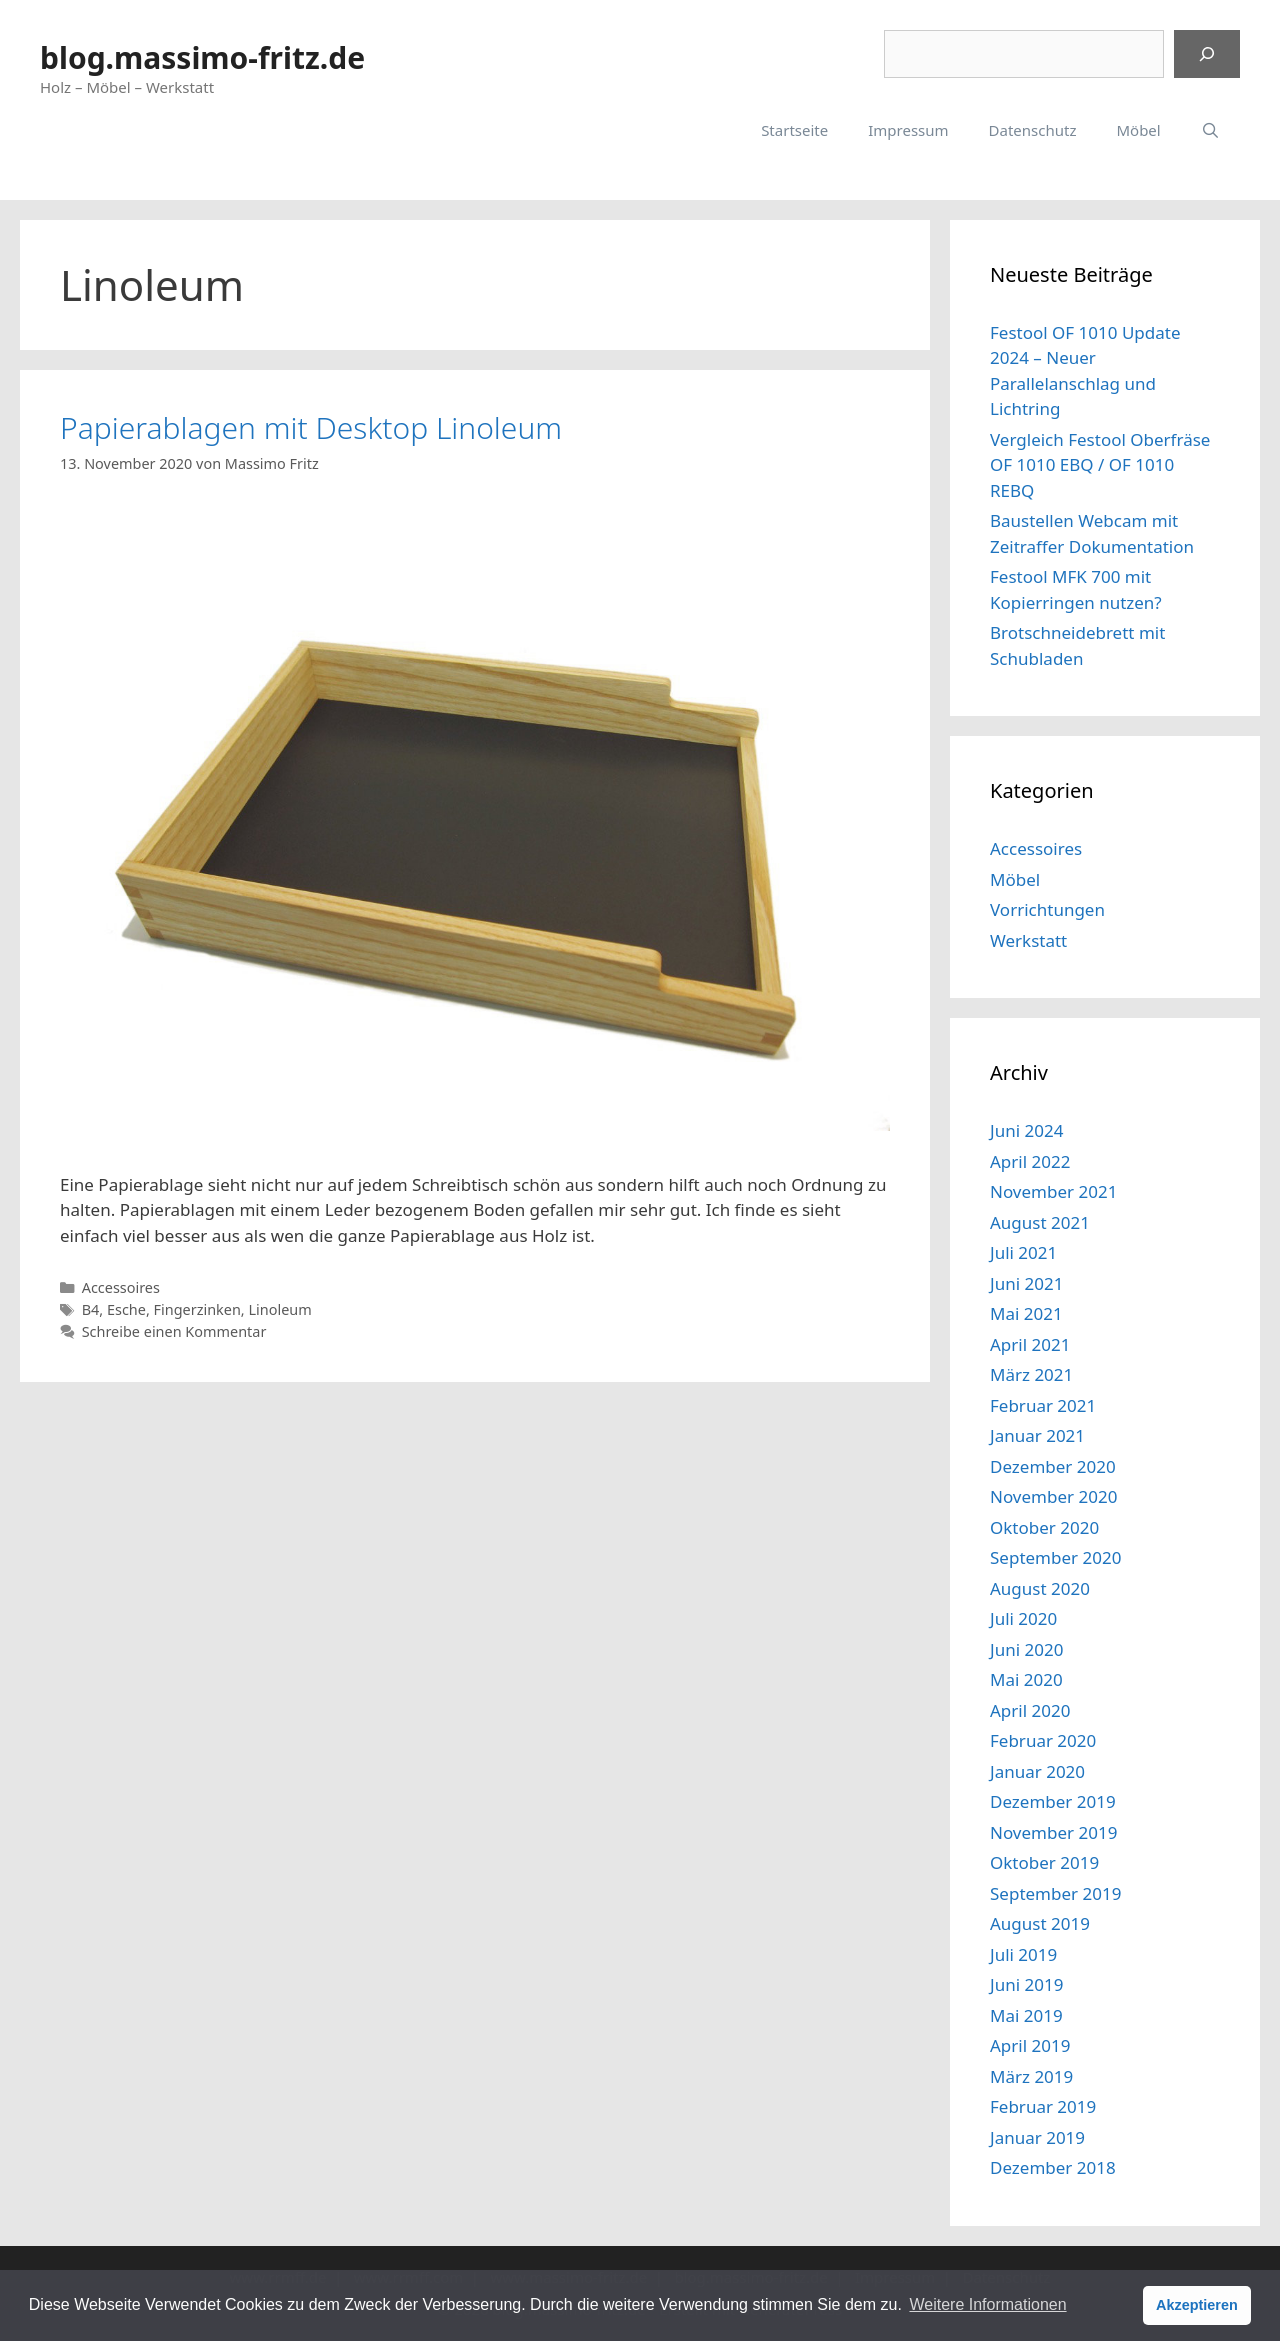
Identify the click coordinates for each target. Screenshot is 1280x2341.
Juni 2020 (1026, 1649)
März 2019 (1031, 2076)
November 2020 (1053, 1496)
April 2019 (1030, 2045)
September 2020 (1055, 1557)
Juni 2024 (1026, 1130)
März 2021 (1031, 1374)
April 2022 (1030, 1161)
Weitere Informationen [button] (987, 2304)
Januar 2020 (1037, 1771)
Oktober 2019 (1044, 1862)
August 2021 (1040, 1222)
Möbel (1138, 130)
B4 (91, 1309)
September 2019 (1055, 1893)
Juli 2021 (1023, 1252)
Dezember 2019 (1053, 1801)
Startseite (794, 130)
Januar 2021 (1037, 1435)
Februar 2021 (1043, 1405)
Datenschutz (1033, 130)
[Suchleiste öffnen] (1210, 130)
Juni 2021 (1026, 1283)
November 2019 (1053, 1832)
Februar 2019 (1043, 2106)
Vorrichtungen (1047, 909)
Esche (126, 1309)
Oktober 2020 (1044, 1527)
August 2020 (1040, 1588)
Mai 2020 (1026, 1679)
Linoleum (279, 1309)
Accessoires (121, 1287)
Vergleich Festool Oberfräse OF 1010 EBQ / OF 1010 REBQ (1100, 465)
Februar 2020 (1043, 1740)
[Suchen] (1207, 54)
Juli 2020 (1023, 1618)
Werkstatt (1028, 940)
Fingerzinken (197, 1309)
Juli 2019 (1023, 1954)
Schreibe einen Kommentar (174, 1331)
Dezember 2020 (1053, 1466)
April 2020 (1030, 1710)
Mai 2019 (1026, 2015)
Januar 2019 (1037, 2137)
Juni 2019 (1026, 1984)
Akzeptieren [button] (1197, 2305)
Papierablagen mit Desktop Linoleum (311, 427)
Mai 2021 (1026, 1313)
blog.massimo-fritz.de (202, 57)
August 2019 (1040, 1923)
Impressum (908, 130)
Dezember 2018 (1053, 2167)
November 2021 (1053, 1191)
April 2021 (1030, 1344)
